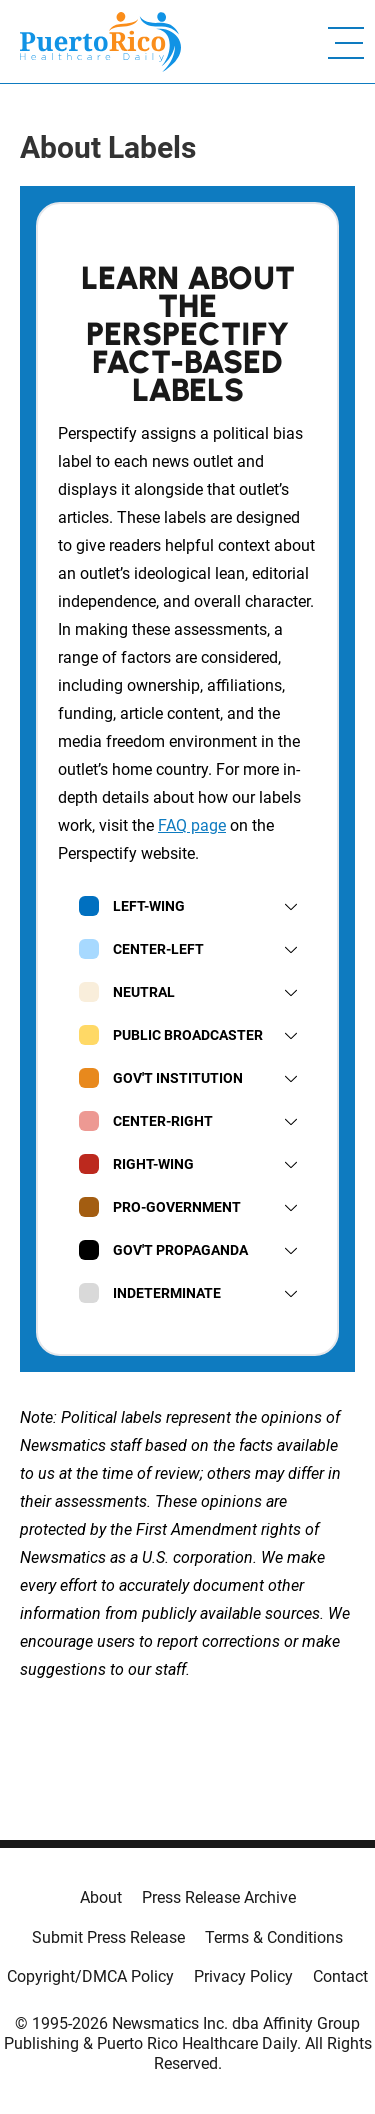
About (101, 1897)
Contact (340, 1976)
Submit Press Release (108, 1937)
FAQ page (192, 825)
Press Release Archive (219, 1897)
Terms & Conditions (274, 1937)
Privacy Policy (243, 1976)
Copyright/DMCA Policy (90, 1976)
